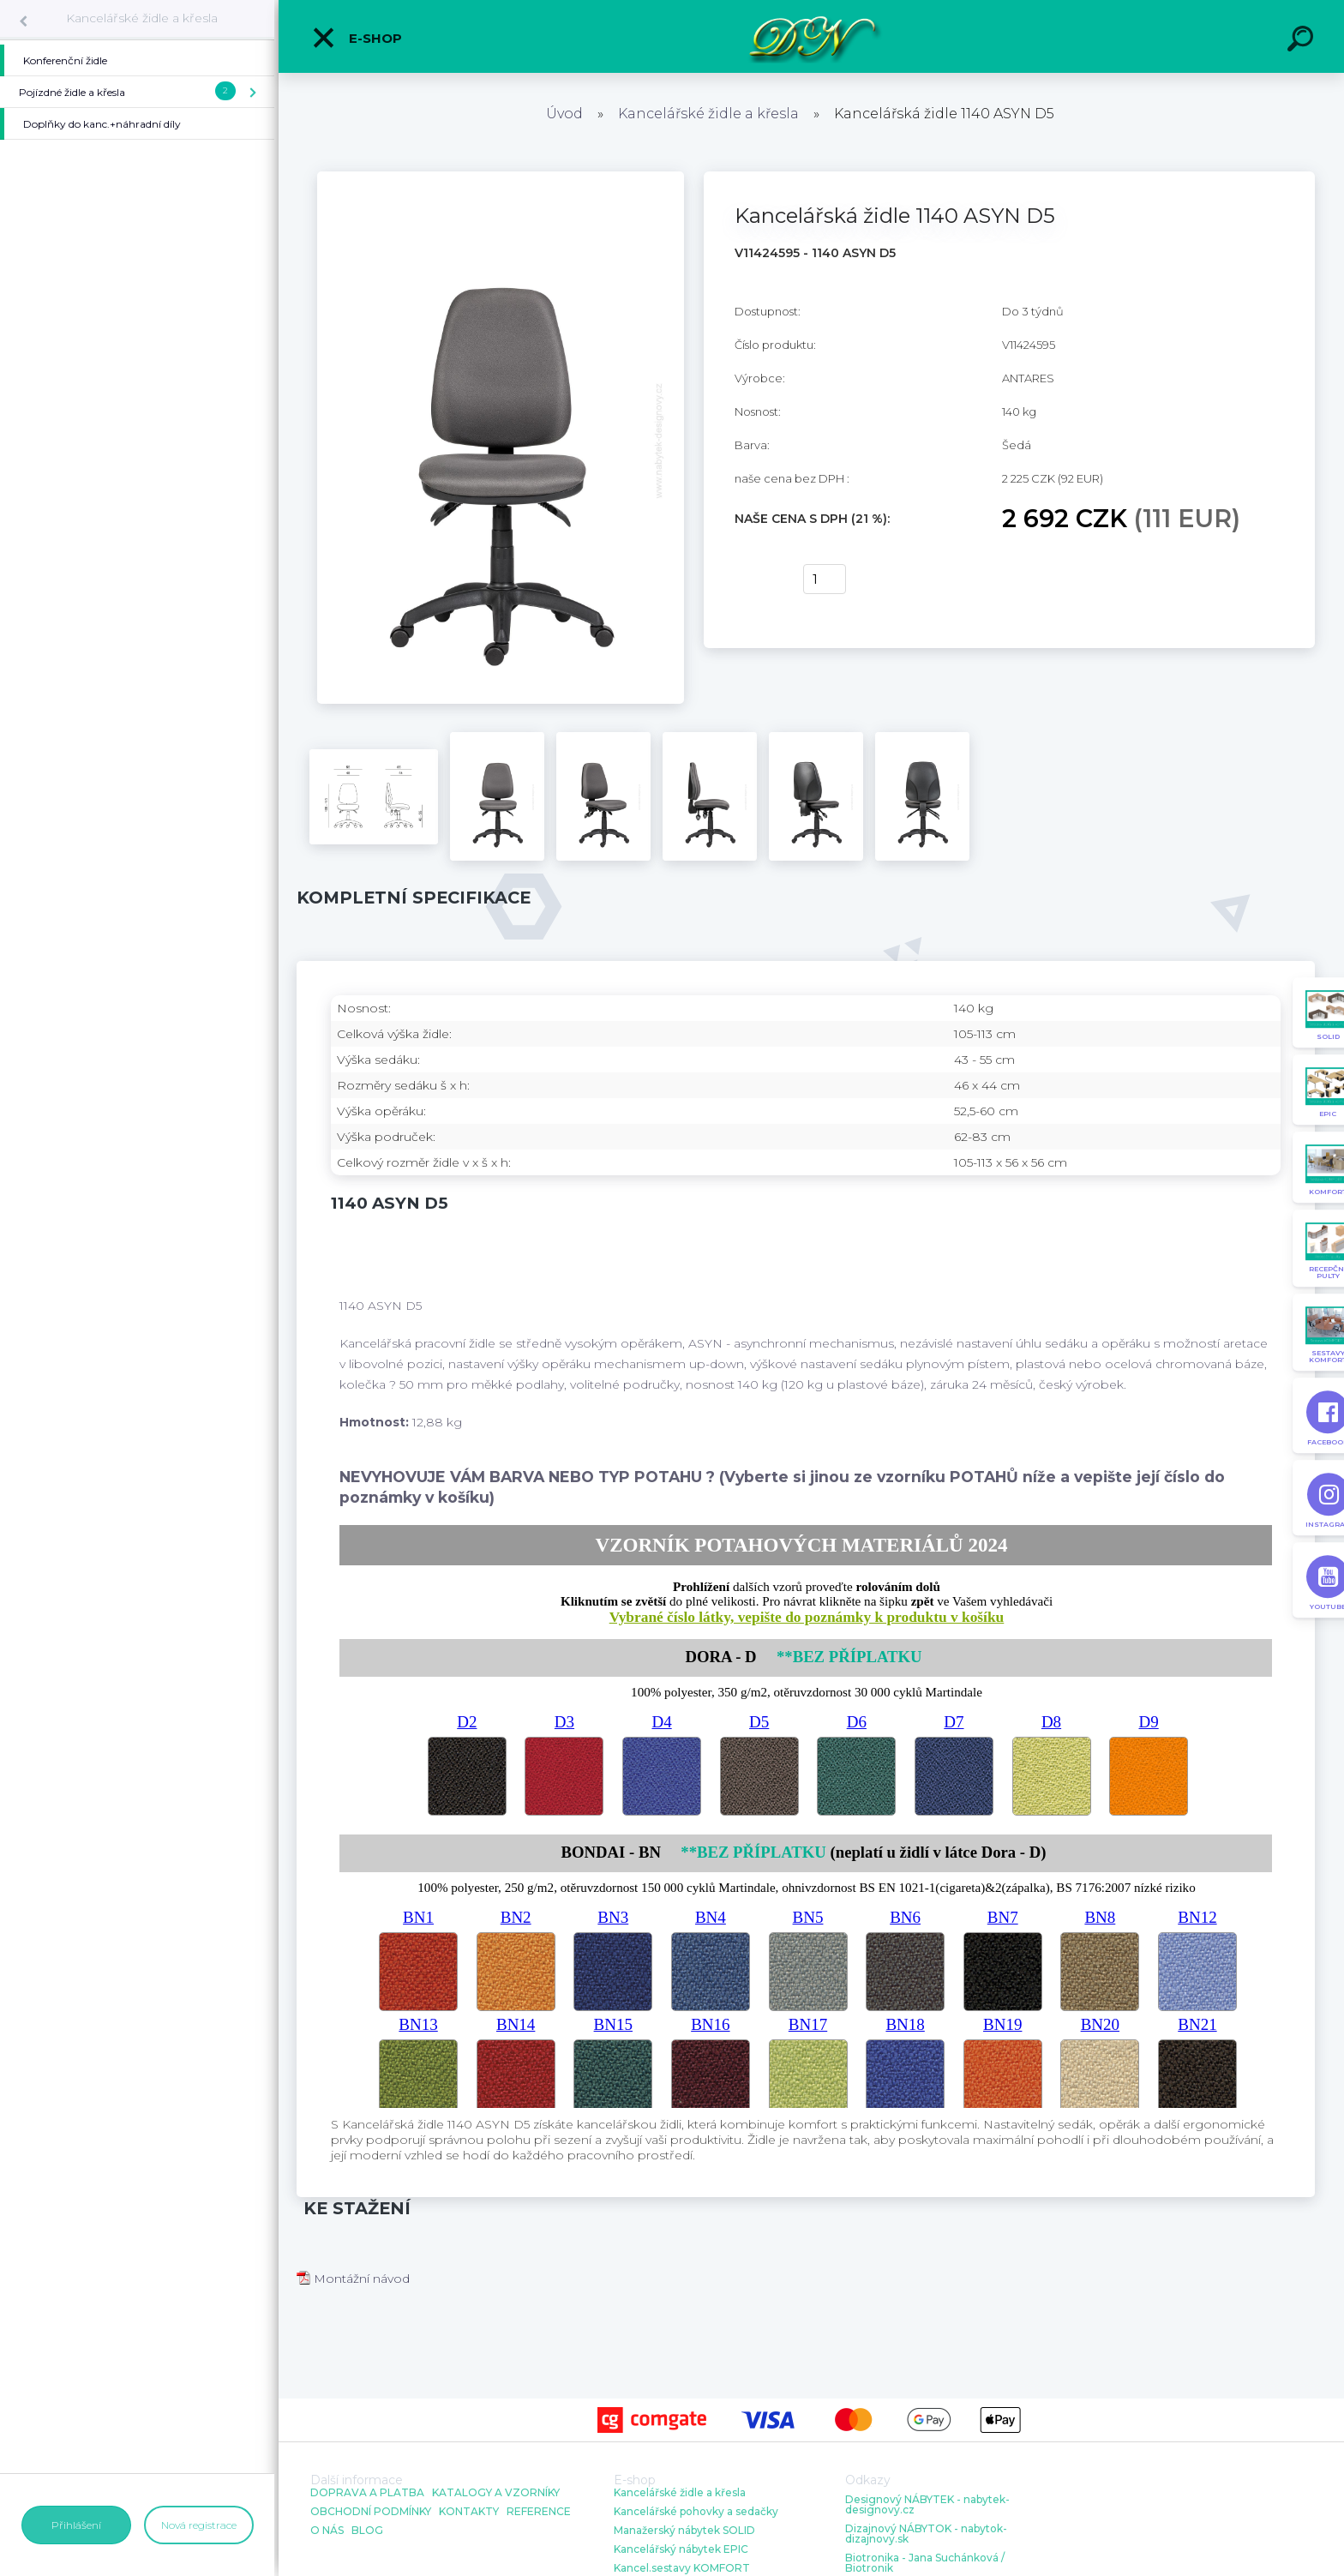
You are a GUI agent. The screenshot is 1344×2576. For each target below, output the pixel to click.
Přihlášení (76, 2525)
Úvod (564, 113)
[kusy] (824, 579)
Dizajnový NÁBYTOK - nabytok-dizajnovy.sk (926, 2534)
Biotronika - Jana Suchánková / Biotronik (925, 2563)
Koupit (758, 579)
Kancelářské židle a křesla (142, 18)
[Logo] (811, 36)
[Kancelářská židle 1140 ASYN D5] (500, 177)
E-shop (356, 37)
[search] (1302, 41)
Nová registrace (199, 2525)
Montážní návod (353, 2278)
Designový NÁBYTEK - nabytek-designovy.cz (927, 2505)
